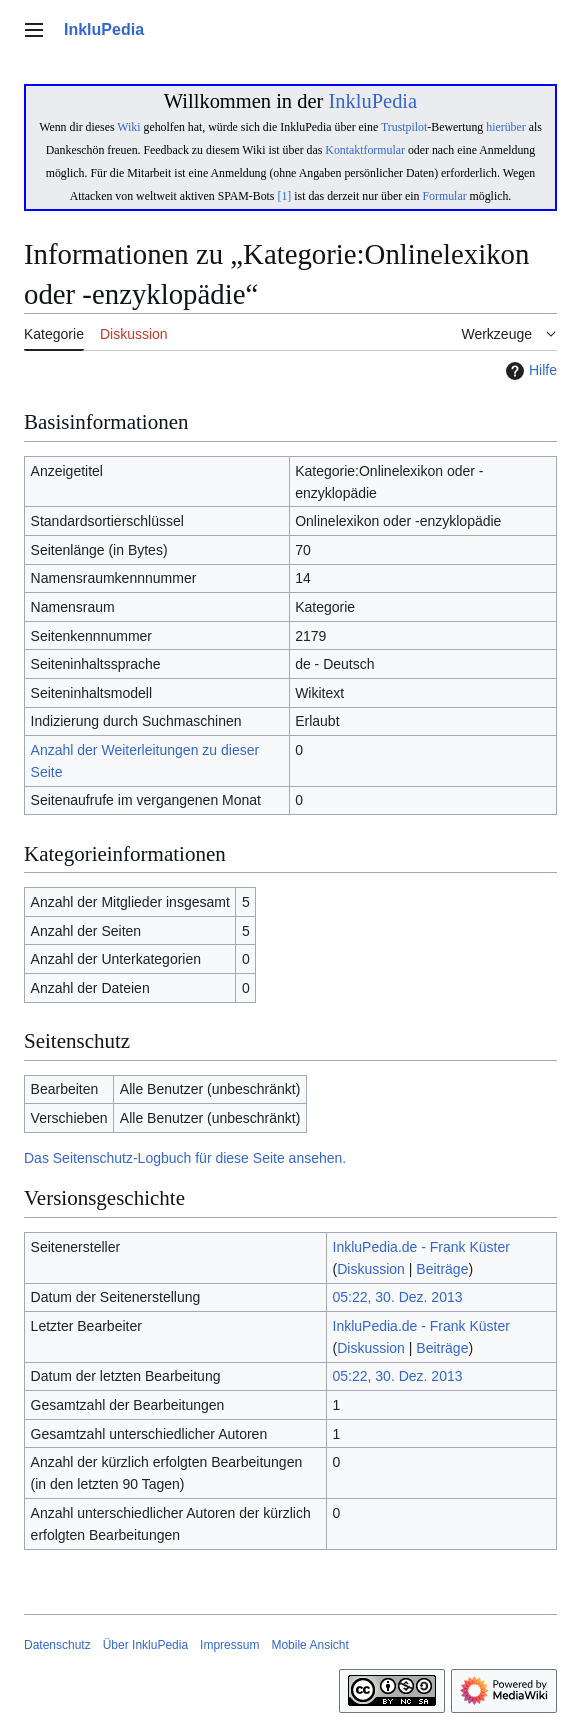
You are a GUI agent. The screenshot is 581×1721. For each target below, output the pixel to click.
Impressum (229, 1645)
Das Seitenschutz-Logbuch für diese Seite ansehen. (185, 1158)
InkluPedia (372, 101)
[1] (284, 196)
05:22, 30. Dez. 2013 (398, 1297)
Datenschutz (57, 1645)
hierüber (505, 127)
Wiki (128, 127)
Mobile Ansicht (309, 1645)
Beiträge (442, 1269)
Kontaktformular (365, 150)
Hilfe (529, 371)
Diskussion (371, 1269)
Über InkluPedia (145, 1645)
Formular (445, 196)
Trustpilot (404, 127)
